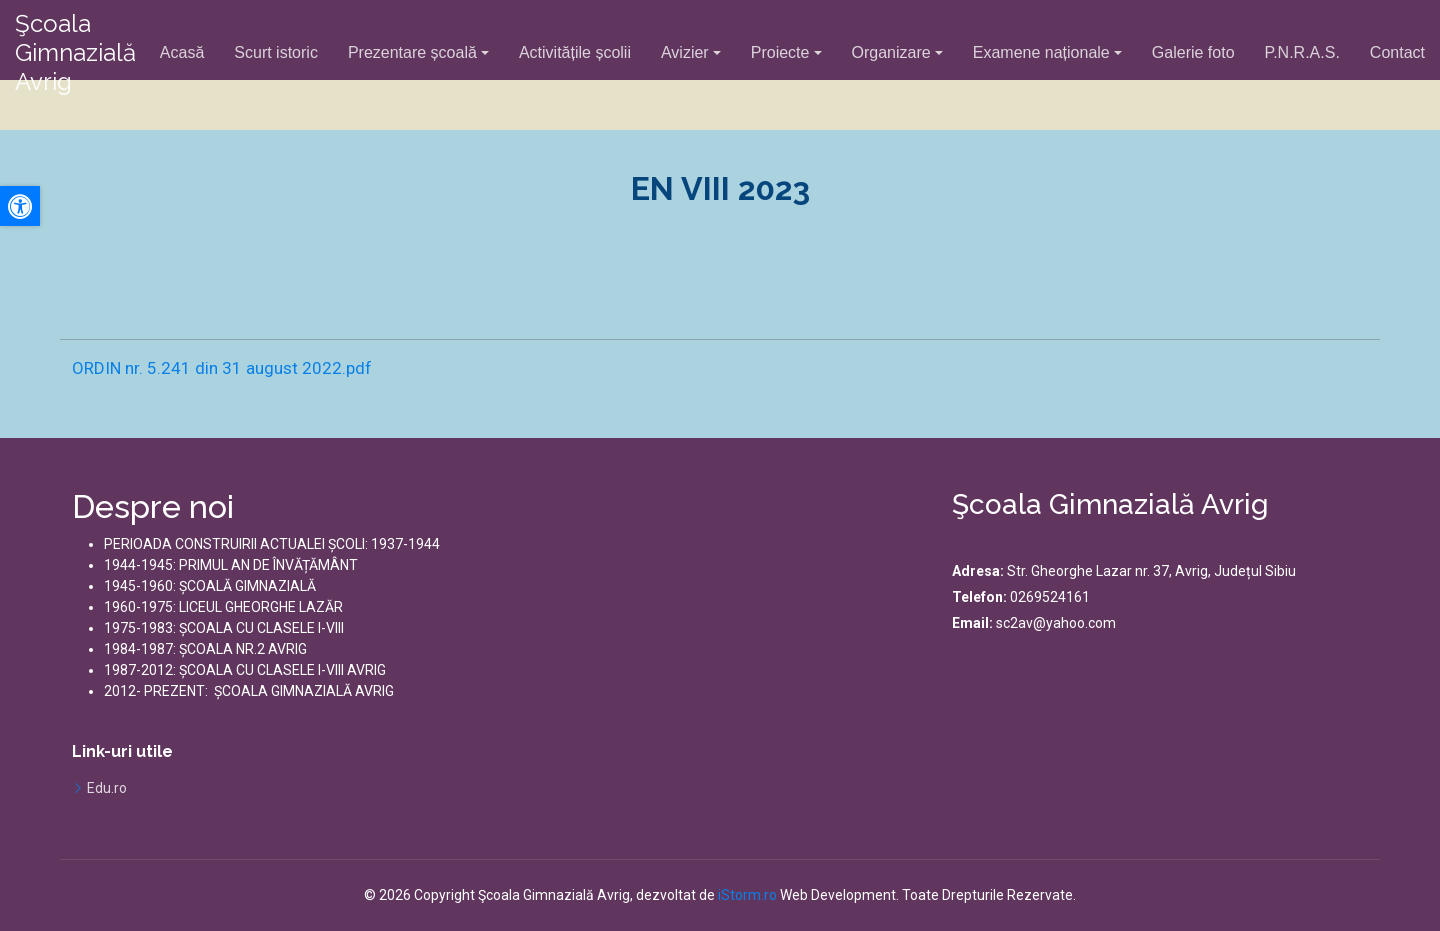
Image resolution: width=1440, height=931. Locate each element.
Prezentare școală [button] (412, 52)
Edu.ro (107, 788)
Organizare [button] (891, 52)
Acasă (182, 52)
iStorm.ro (747, 895)
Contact (1397, 52)
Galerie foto (1193, 52)
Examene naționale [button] (1041, 52)
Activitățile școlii (575, 52)
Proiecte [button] (780, 52)
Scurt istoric (276, 52)
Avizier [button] (685, 52)
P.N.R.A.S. (1302, 52)
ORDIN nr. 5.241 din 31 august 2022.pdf (222, 368)
